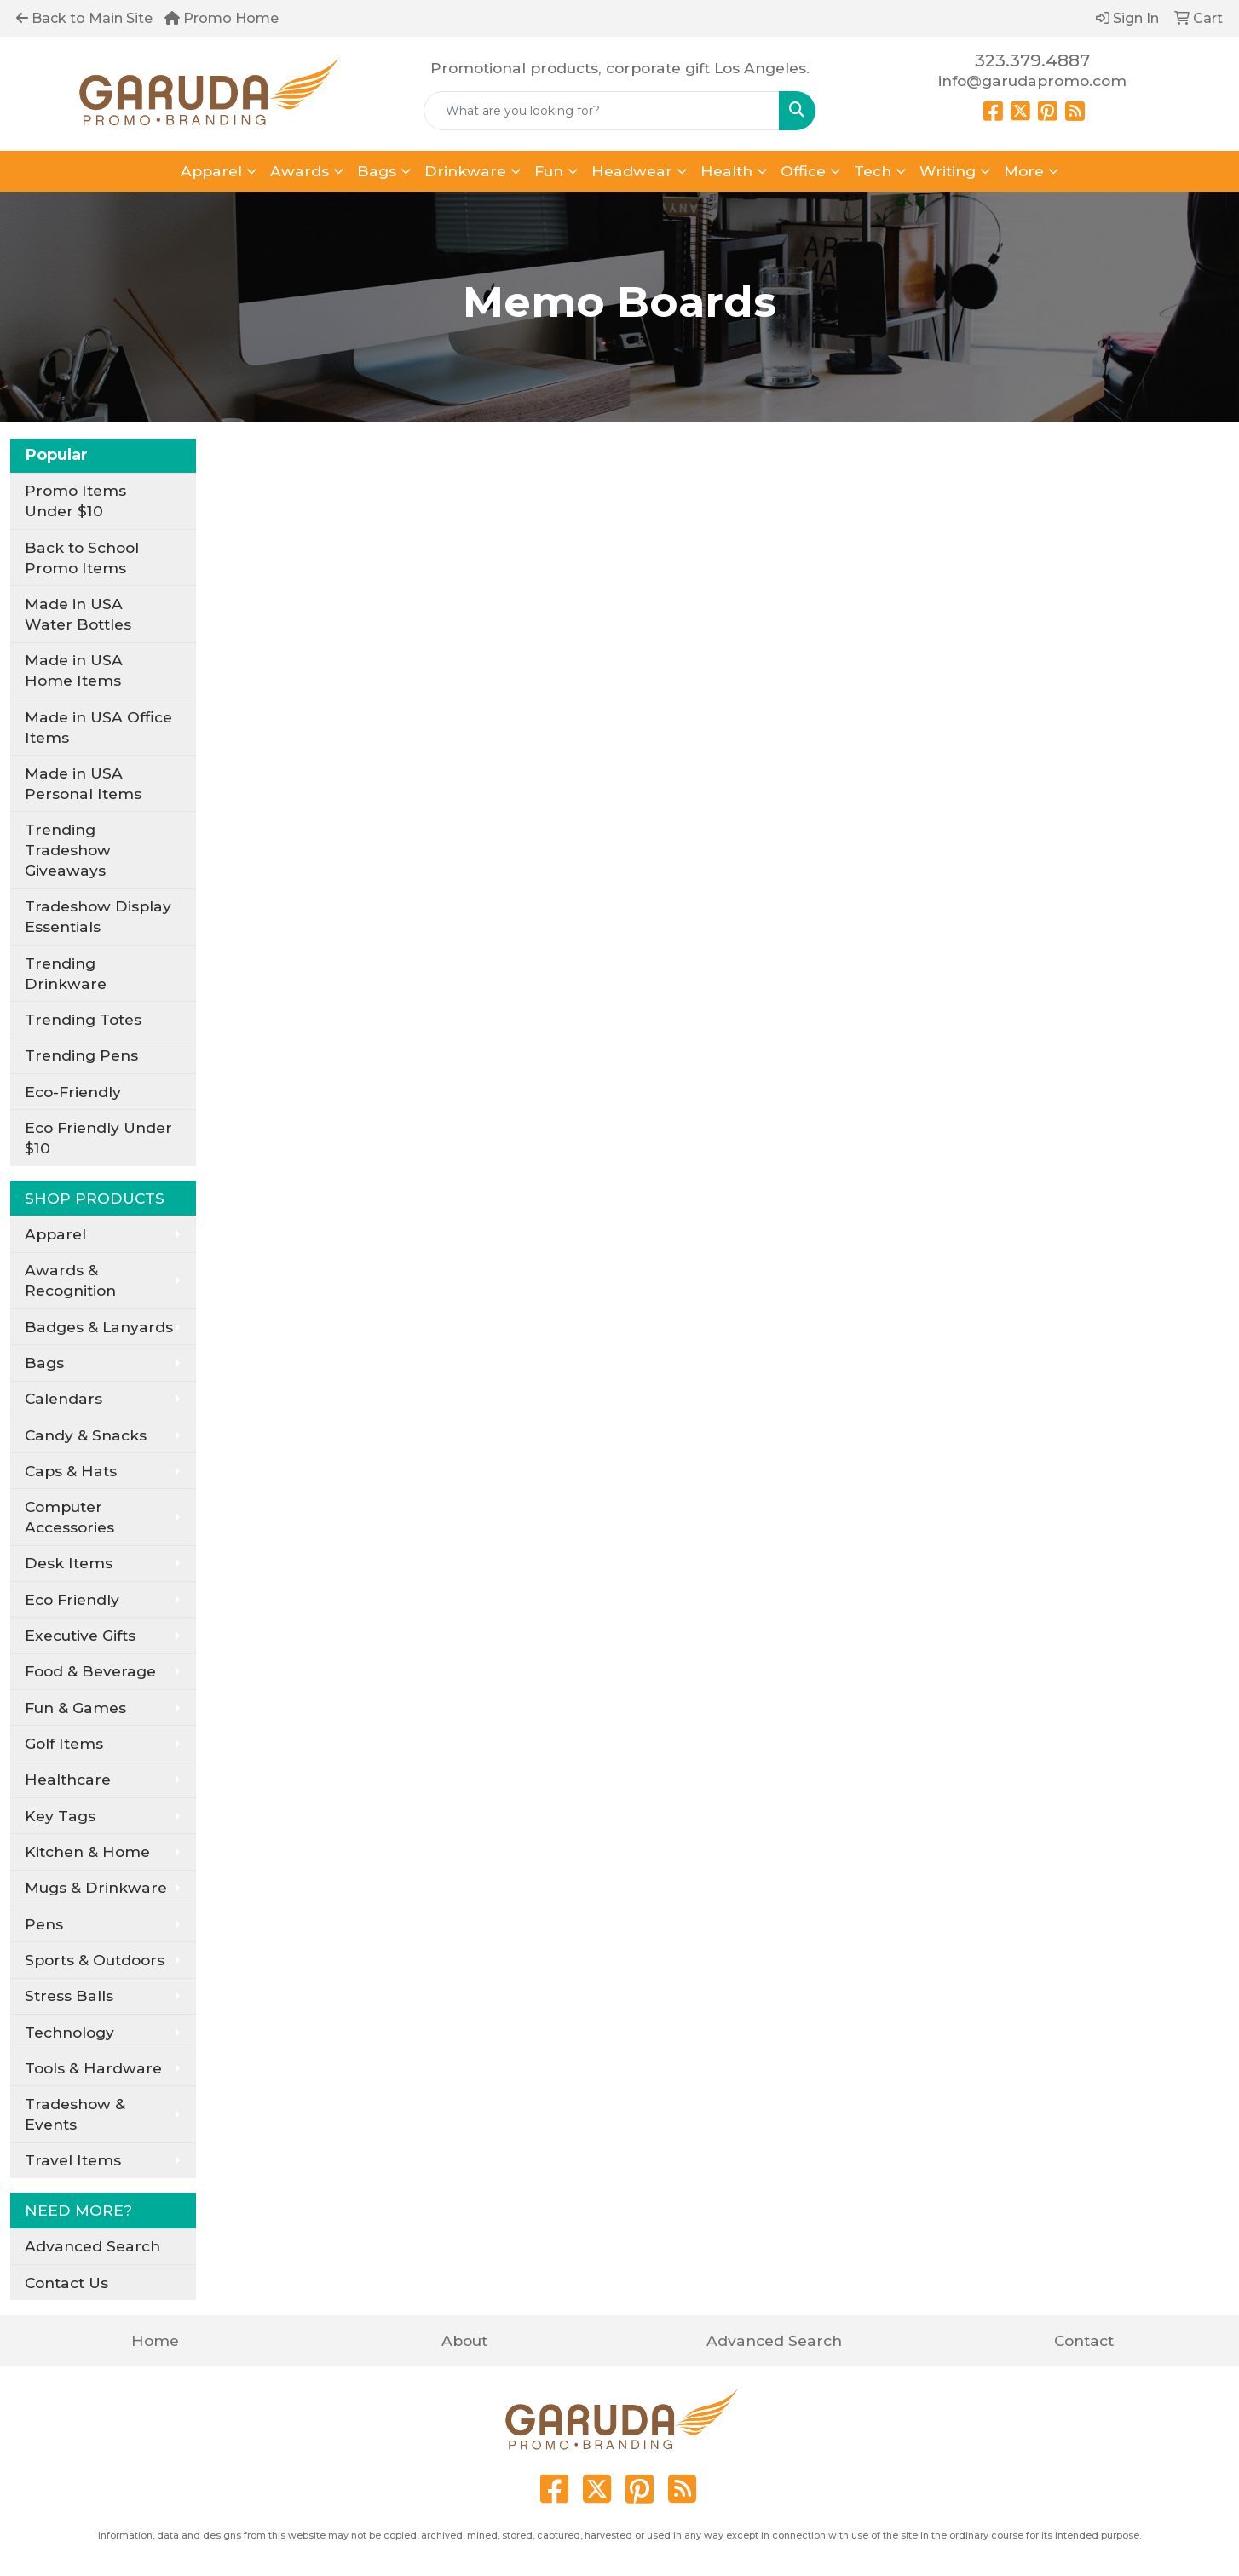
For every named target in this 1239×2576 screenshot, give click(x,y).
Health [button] (726, 171)
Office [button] (803, 171)
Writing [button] (947, 171)
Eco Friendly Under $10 (98, 1137)
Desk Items (68, 1563)
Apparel (55, 1234)
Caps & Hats (71, 1471)
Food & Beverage (90, 1671)
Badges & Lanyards (99, 1327)
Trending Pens (81, 1055)
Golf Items (64, 1743)
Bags (44, 1362)
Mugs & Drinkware (96, 1887)
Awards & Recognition (70, 1280)
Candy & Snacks (86, 1435)
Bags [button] (376, 171)
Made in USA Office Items (98, 727)
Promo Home (221, 18)
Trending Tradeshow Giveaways (68, 849)
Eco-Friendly (73, 1092)
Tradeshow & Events (75, 2114)
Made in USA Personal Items (83, 783)
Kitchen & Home (87, 1851)
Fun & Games (75, 1707)
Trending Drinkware (66, 973)
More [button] (1024, 171)
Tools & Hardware (93, 2068)
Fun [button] (548, 171)
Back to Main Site (84, 18)
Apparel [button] (211, 171)
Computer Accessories (69, 1517)
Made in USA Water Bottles (78, 614)
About (464, 2340)
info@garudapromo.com (1032, 80)
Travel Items (73, 2160)
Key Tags (60, 1816)
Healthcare (68, 1779)
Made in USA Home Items (74, 670)
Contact (1084, 2340)
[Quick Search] (602, 110)
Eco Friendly (72, 1599)
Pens (44, 1924)
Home (155, 2340)
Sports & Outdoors (94, 1960)
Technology (69, 2032)
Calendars (63, 1398)
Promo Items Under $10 (75, 500)
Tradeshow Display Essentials (98, 916)
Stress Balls (69, 1995)
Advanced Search (92, 2246)
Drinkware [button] (465, 171)
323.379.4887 (1032, 60)
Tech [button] (872, 171)
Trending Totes (83, 1019)
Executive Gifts (80, 1635)
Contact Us (66, 2282)
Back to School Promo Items (82, 557)
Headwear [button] (631, 171)
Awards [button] (299, 171)
